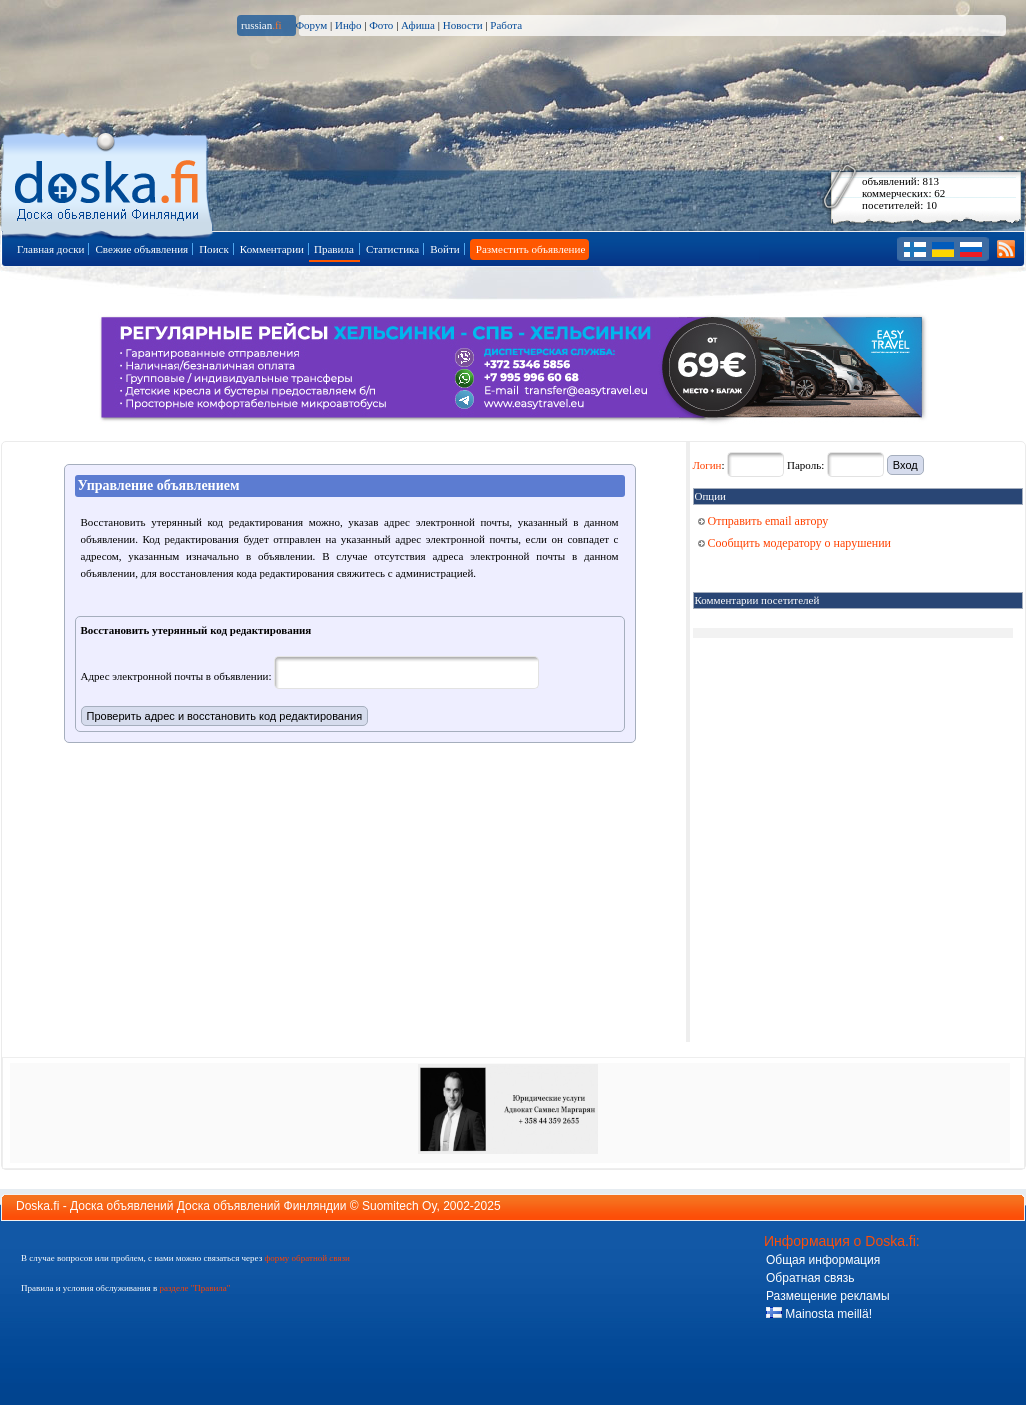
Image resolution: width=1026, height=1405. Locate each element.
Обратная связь (810, 1278)
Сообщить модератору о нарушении (795, 543)
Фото (381, 25)
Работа (506, 25)
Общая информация (823, 1260)
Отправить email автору (763, 521)
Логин (707, 465)
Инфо (348, 25)
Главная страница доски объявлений (108, 181)
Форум (311, 25)
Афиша (418, 25)
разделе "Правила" (194, 1288)
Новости (463, 25)
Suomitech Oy (399, 1206)
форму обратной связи (306, 1258)
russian (261, 25)
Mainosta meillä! (819, 1314)
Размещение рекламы (828, 1296)
